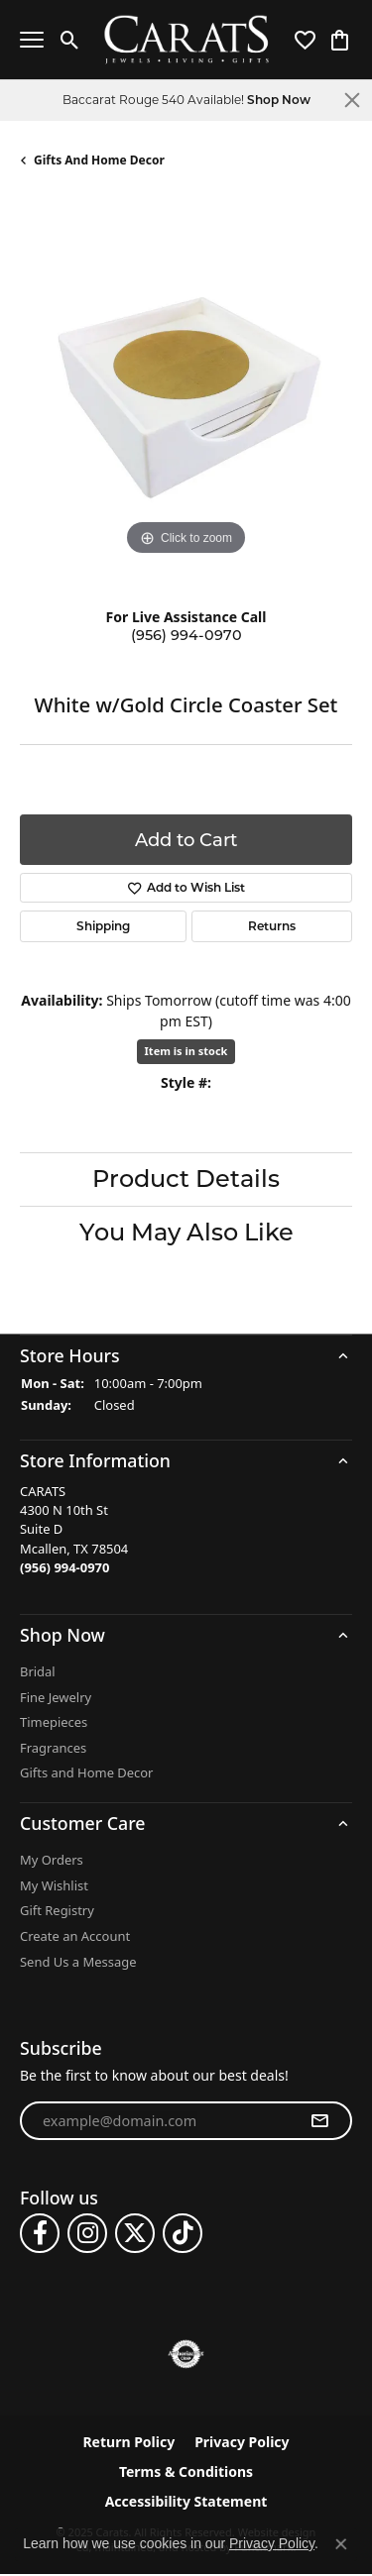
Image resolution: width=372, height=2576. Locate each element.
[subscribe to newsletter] (319, 2121)
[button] (186, 1355)
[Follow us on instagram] (87, 2234)
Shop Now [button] (278, 99)
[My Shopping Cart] (339, 39)
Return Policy (128, 2443)
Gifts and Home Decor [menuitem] (86, 1774)
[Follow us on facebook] (40, 2234)
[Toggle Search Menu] (70, 39)
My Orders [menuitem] (51, 1861)
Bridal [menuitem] (38, 1672)
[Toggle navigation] (32, 39)
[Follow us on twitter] (135, 2234)
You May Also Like (186, 1232)
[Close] (352, 100)
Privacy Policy (241, 2443)
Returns (272, 925)
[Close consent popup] (341, 2544)
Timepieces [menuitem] (53, 1723)
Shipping (103, 925)
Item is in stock (186, 1050)
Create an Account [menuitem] (75, 1936)
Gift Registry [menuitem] (57, 1911)
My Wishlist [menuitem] (54, 1886)
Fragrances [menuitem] (53, 1748)
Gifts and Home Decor (99, 160)
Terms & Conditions (186, 2473)
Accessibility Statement (186, 2503)
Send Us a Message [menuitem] (78, 1962)
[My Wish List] (305, 39)
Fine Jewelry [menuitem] (55, 1697)
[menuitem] (186, 2355)
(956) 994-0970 (186, 635)
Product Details (186, 1178)
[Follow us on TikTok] (182, 2234)
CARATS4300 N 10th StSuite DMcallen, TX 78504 (74, 1529)
